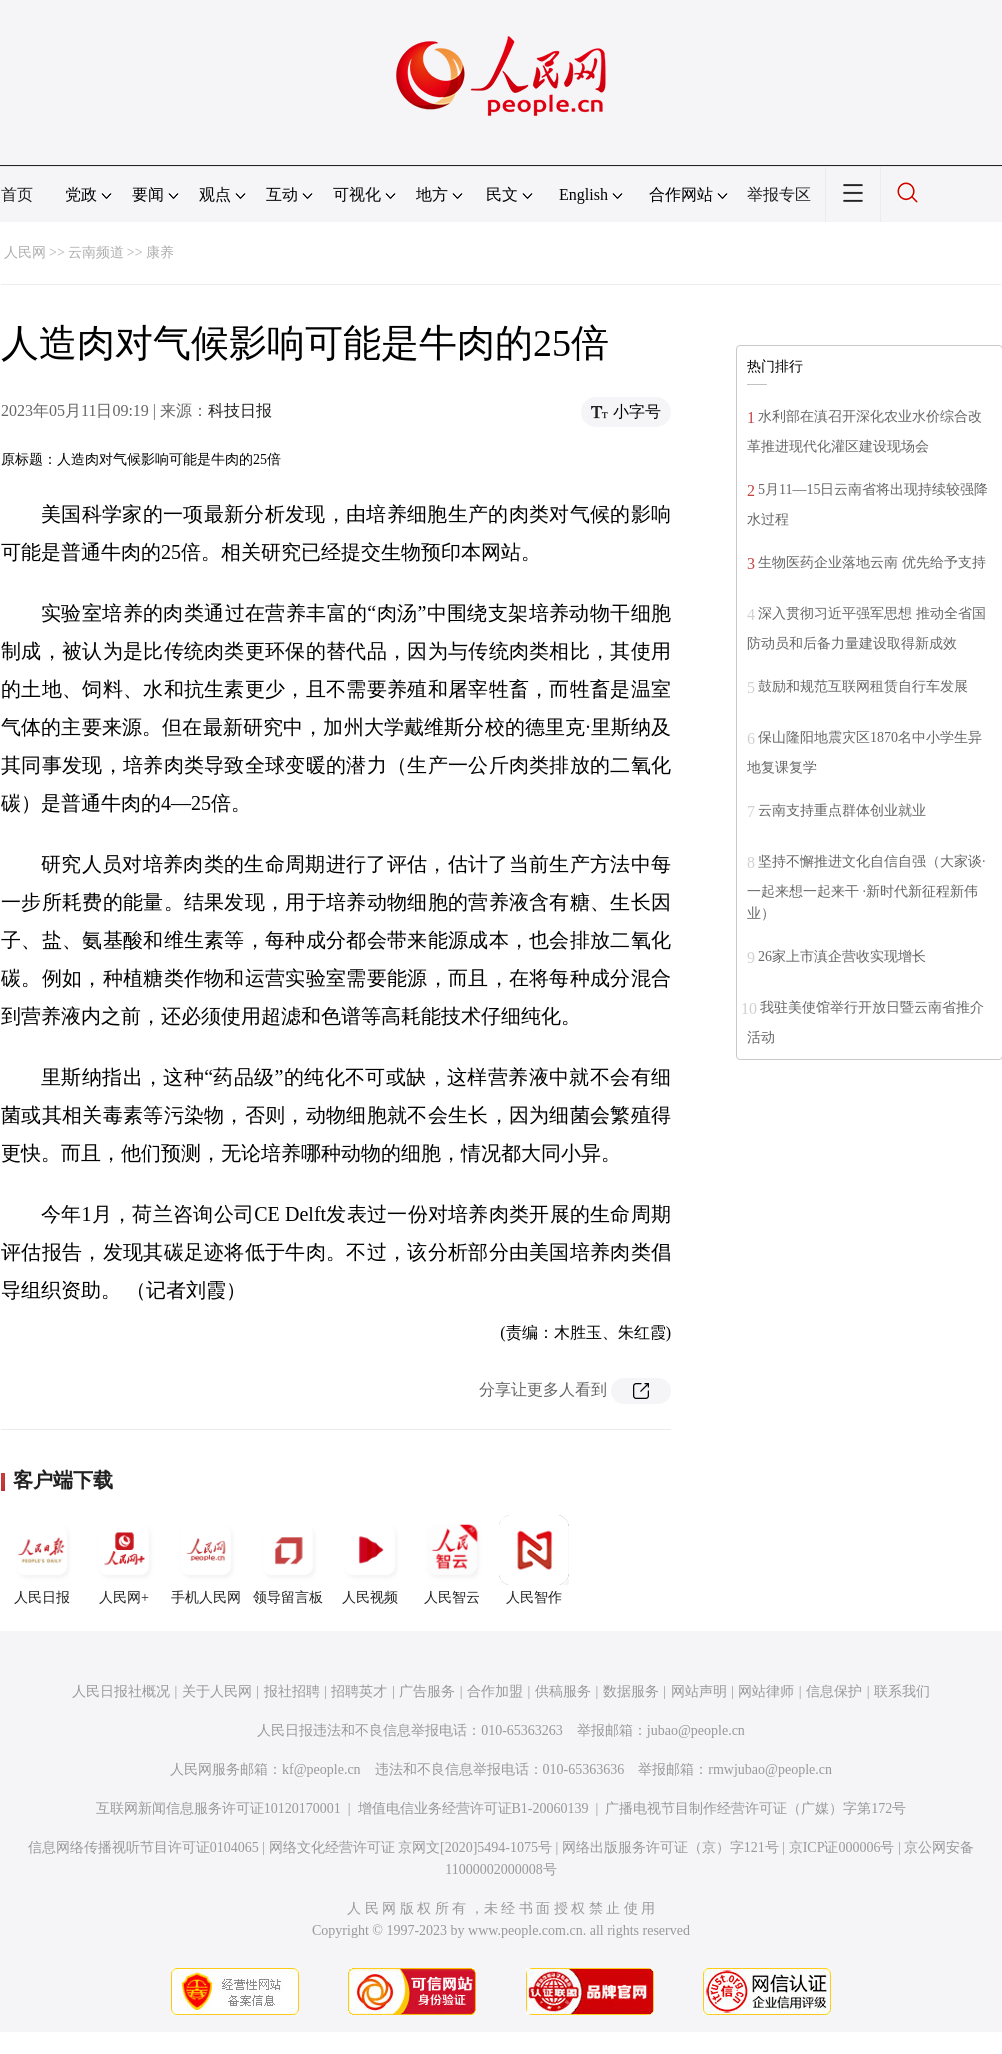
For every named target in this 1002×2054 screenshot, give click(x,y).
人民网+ (124, 1560)
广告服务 (427, 1691)
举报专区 (779, 194)
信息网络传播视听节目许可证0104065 (143, 1847)
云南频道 (96, 252)
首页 (17, 194)
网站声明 (699, 1691)
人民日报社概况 (121, 1691)
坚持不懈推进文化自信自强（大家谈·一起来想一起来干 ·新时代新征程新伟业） (866, 887)
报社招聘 (292, 1691)
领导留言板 (288, 1560)
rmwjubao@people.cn (770, 1769)
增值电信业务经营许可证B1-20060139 (473, 1808)
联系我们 (902, 1691)
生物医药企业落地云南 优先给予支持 (872, 562)
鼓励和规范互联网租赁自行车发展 (863, 686)
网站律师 (766, 1691)
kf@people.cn (321, 1769)
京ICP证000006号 (842, 1847)
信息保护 (834, 1691)
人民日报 (42, 1560)
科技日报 (240, 410)
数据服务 (631, 1691)
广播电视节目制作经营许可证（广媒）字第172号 (755, 1808)
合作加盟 (495, 1691)
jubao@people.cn (696, 1730)
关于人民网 (217, 1691)
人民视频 (370, 1560)
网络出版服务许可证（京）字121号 (670, 1847)
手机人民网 (206, 1560)
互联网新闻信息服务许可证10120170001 (218, 1808)
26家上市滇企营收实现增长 (842, 956)
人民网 (25, 252)
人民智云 (452, 1560)
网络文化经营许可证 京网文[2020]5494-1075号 (411, 1847)
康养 (160, 252)
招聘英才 (359, 1691)
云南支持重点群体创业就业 (842, 810)
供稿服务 (563, 1691)
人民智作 (534, 1560)
